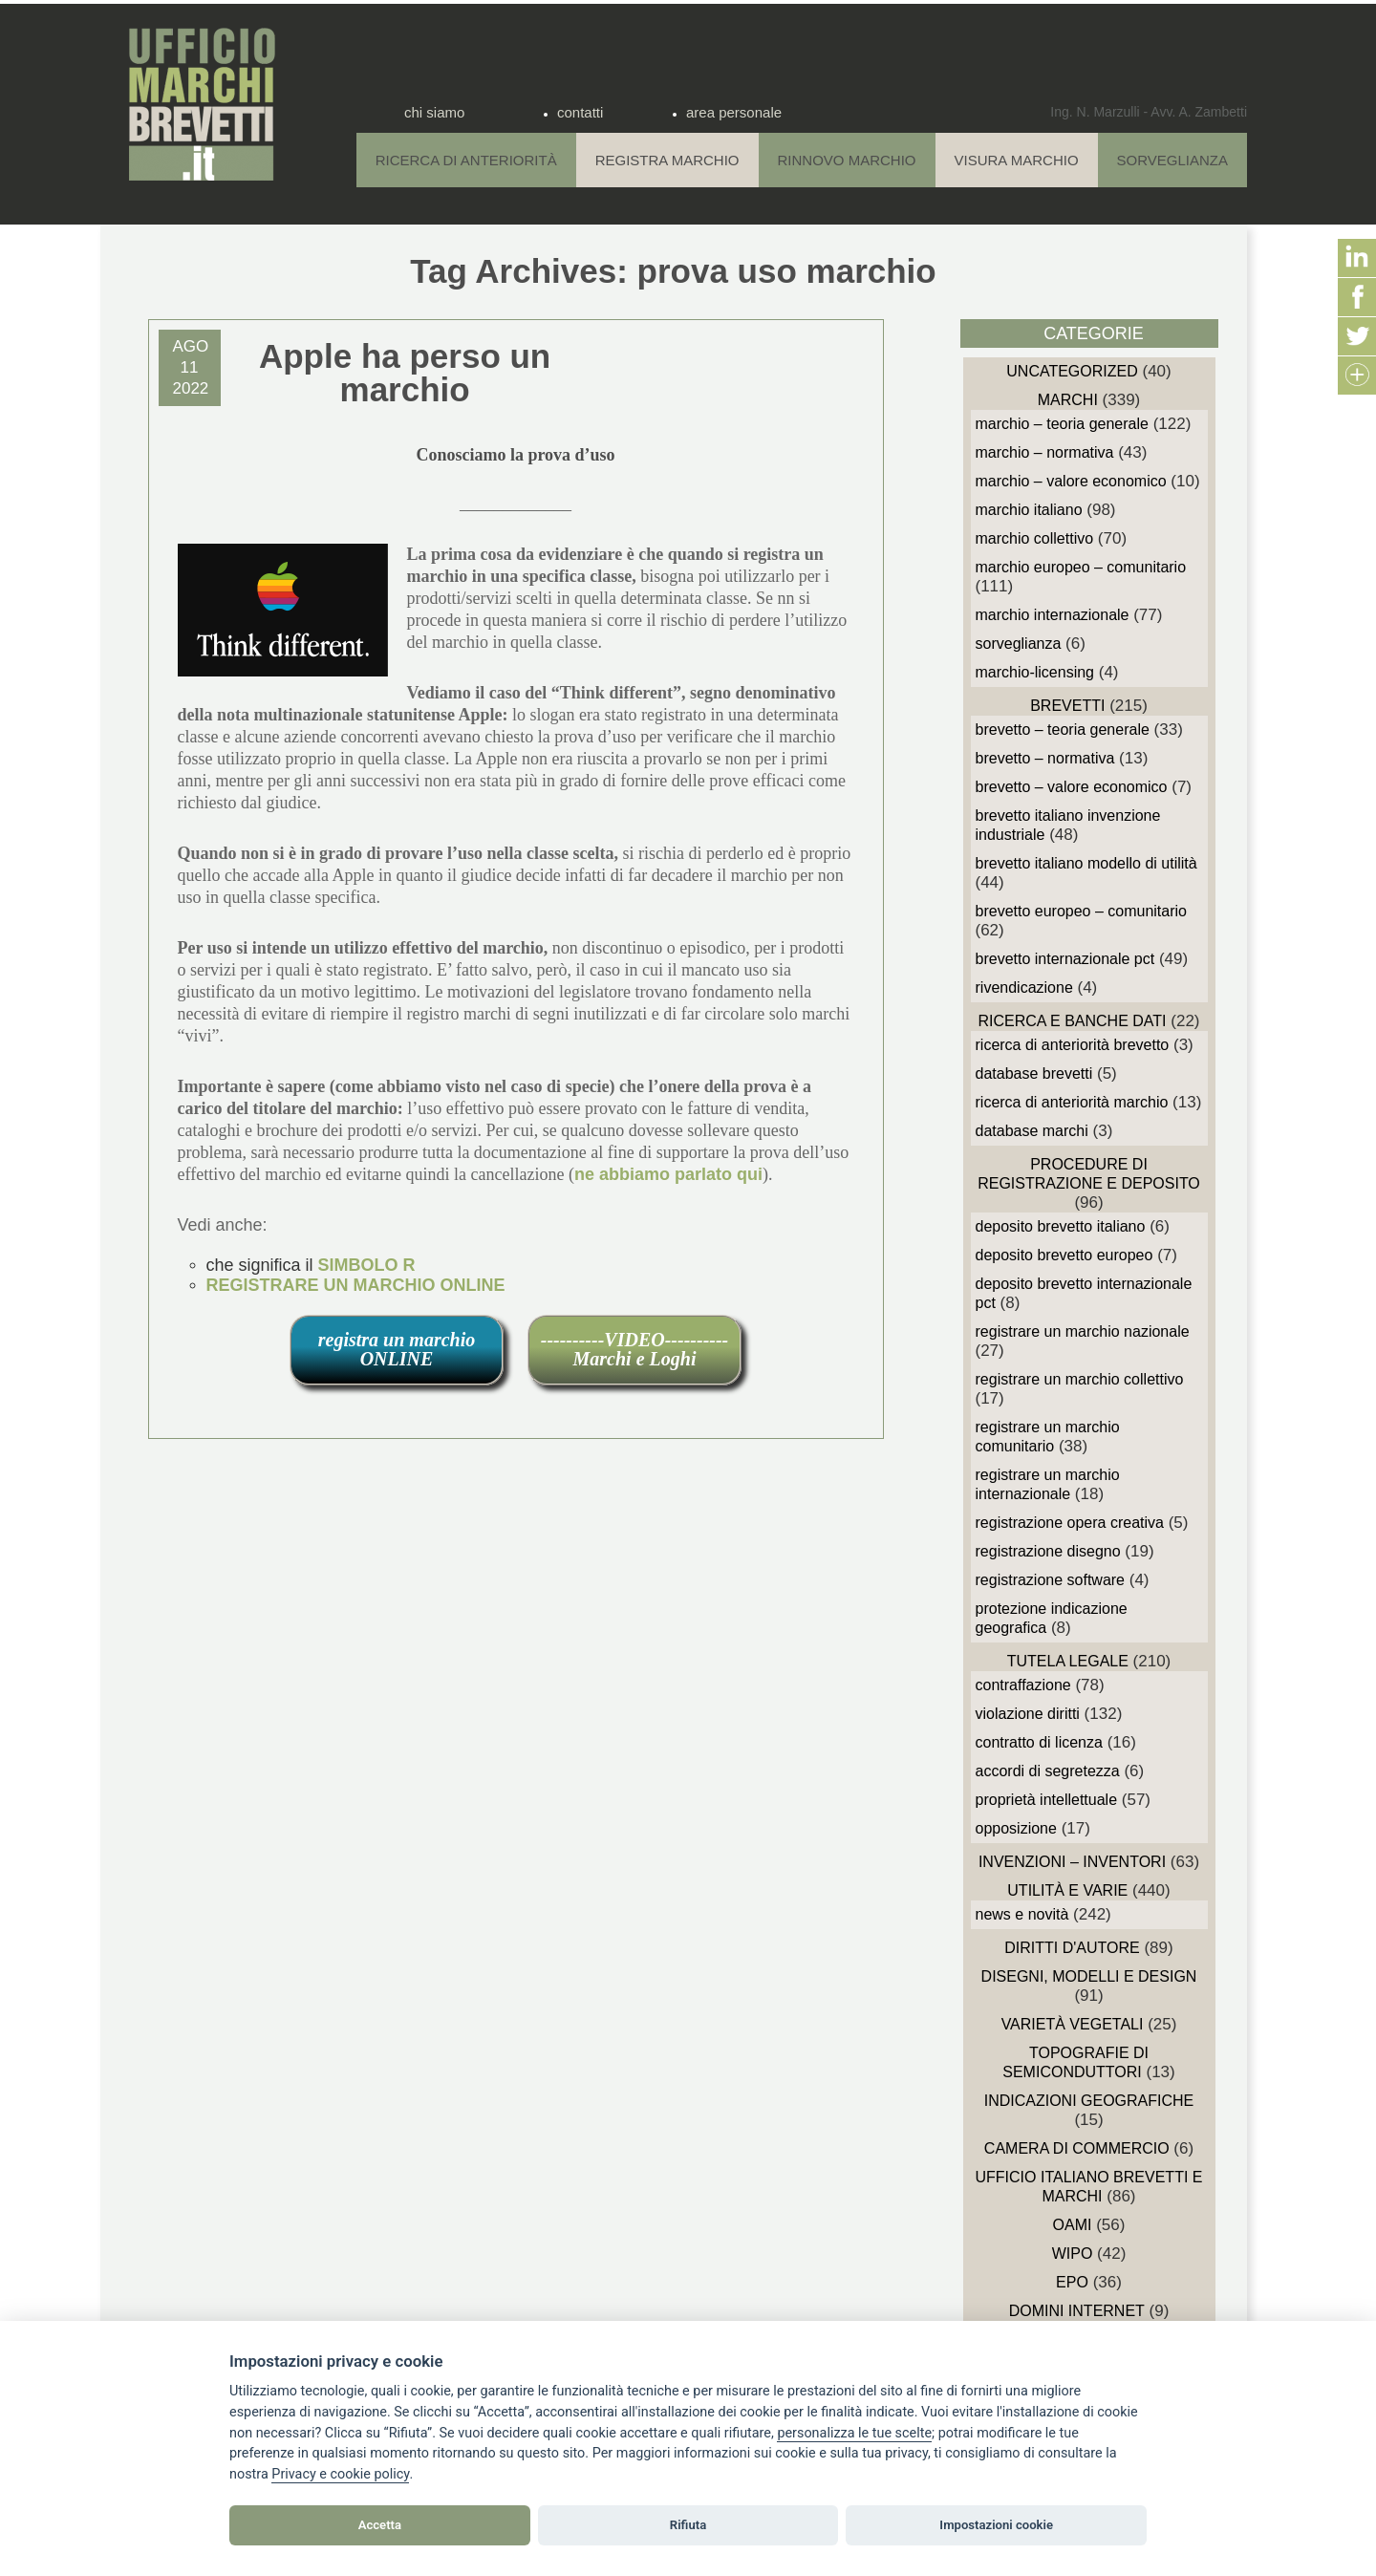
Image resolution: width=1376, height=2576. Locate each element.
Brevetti (1067, 706)
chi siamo (434, 112)
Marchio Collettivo (1035, 538)
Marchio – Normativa (1045, 452)
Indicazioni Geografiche (1089, 2101)
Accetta (379, 2525)
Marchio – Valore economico (1071, 481)
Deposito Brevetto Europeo (1064, 1255)
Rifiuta (688, 2525)
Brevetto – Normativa (1045, 758)
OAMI (1072, 2225)
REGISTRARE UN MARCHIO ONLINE (355, 1285)
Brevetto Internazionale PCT (1065, 959)
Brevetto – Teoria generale (1063, 729)
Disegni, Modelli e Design (1089, 1976)
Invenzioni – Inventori (1072, 1862)
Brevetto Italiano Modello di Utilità (1086, 863)
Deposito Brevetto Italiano (1061, 1226)
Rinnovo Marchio (847, 160)
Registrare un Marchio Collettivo (1080, 1379)
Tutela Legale (1068, 1661)
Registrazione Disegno (1048, 1551)
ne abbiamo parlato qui (668, 1174)
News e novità (1022, 1914)
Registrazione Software (1051, 1580)
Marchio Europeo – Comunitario (1081, 567)
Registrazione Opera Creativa (1070, 1522)
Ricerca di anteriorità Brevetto (1073, 1045)
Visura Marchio (1017, 160)
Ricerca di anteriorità (466, 160)
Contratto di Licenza (1039, 1742)
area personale (734, 112)
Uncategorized (1071, 371)
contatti (580, 112)
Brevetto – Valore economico (1072, 787)
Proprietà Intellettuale (1047, 1800)
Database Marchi (1032, 1131)
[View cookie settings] (854, 2433)
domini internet (1077, 2311)
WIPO (1072, 2253)
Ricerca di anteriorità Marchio (1072, 1102)
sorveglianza (1019, 643)
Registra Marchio (667, 160)
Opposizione (1016, 1828)
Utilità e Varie (1067, 1890)
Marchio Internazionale (1052, 615)
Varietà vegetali (1072, 2024)
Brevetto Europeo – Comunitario (1081, 911)
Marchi (1068, 400)
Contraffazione (1023, 1685)
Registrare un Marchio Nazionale (1083, 1331)
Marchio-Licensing (1035, 672)
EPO (1072, 2282)
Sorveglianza (1172, 160)
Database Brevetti (1034, 1073)
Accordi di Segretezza (1048, 1771)
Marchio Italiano (1029, 510)
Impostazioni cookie (996, 2525)
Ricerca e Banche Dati (1072, 1021)
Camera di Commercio (1077, 2148)
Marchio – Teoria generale (1062, 424)
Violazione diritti (1028, 1714)
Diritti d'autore (1071, 1948)
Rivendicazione (1024, 987)
